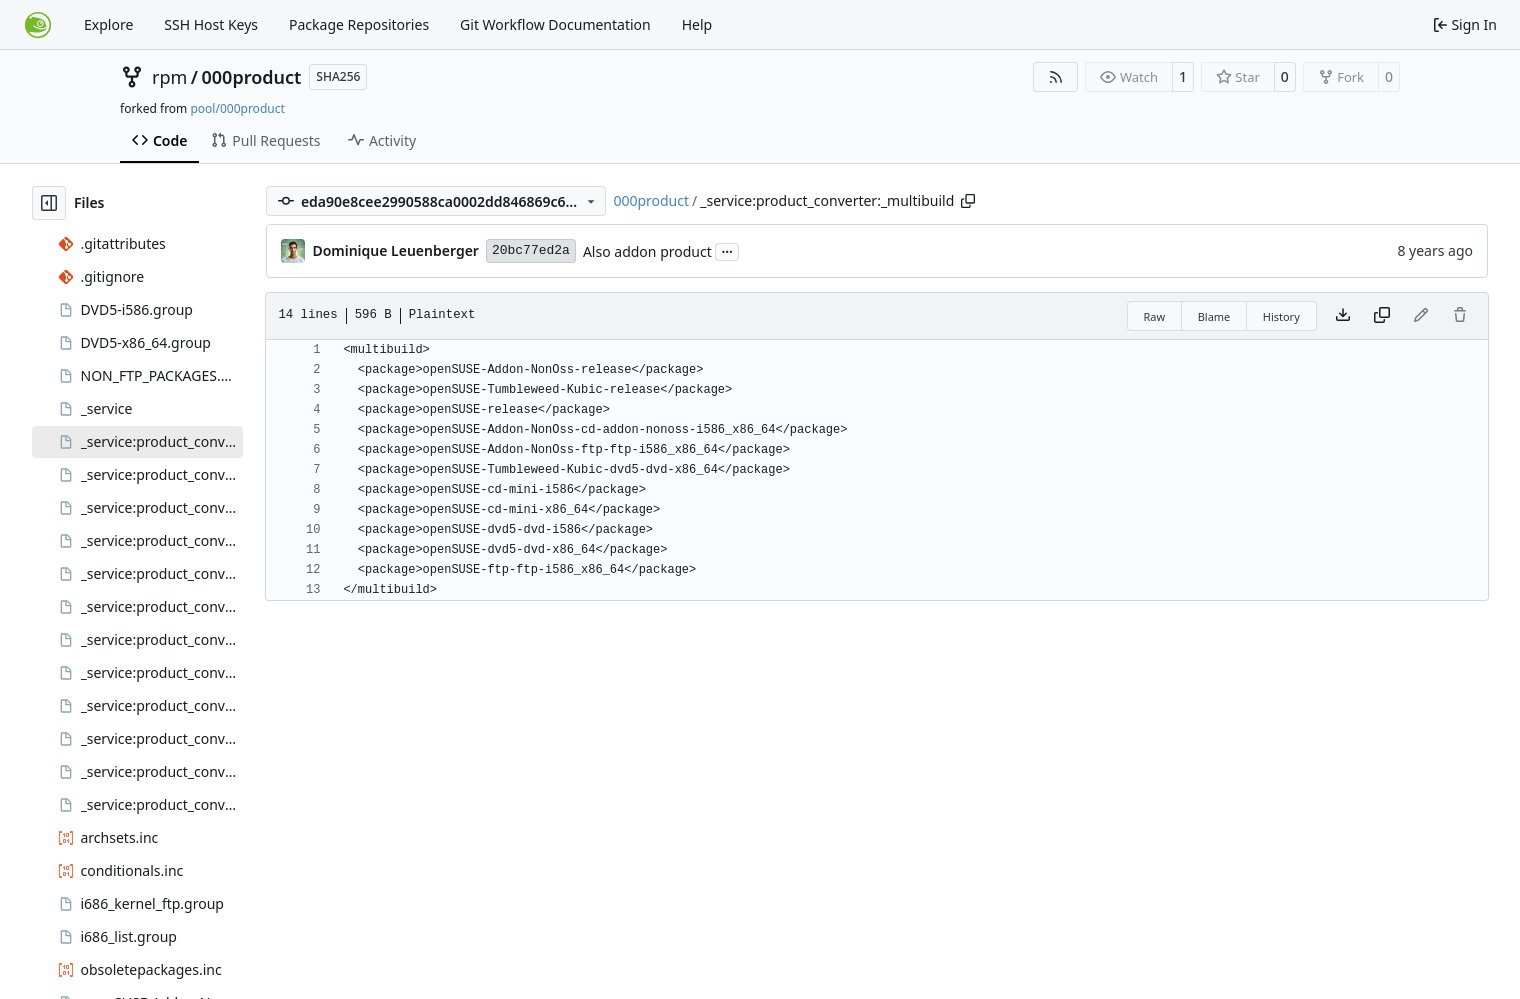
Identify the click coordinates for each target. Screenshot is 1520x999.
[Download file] (1343, 316)
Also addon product (647, 251)
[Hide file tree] (49, 203)
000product (252, 77)
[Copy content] (1382, 316)
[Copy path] (968, 201)
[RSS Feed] (1056, 77)
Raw (1155, 316)
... (727, 250)
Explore (108, 24)
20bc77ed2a (531, 250)
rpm (169, 77)
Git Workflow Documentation (555, 24)
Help (697, 24)
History (1281, 316)
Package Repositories (359, 24)
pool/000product (237, 108)
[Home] (38, 25)
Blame (1214, 316)
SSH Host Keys (211, 24)
